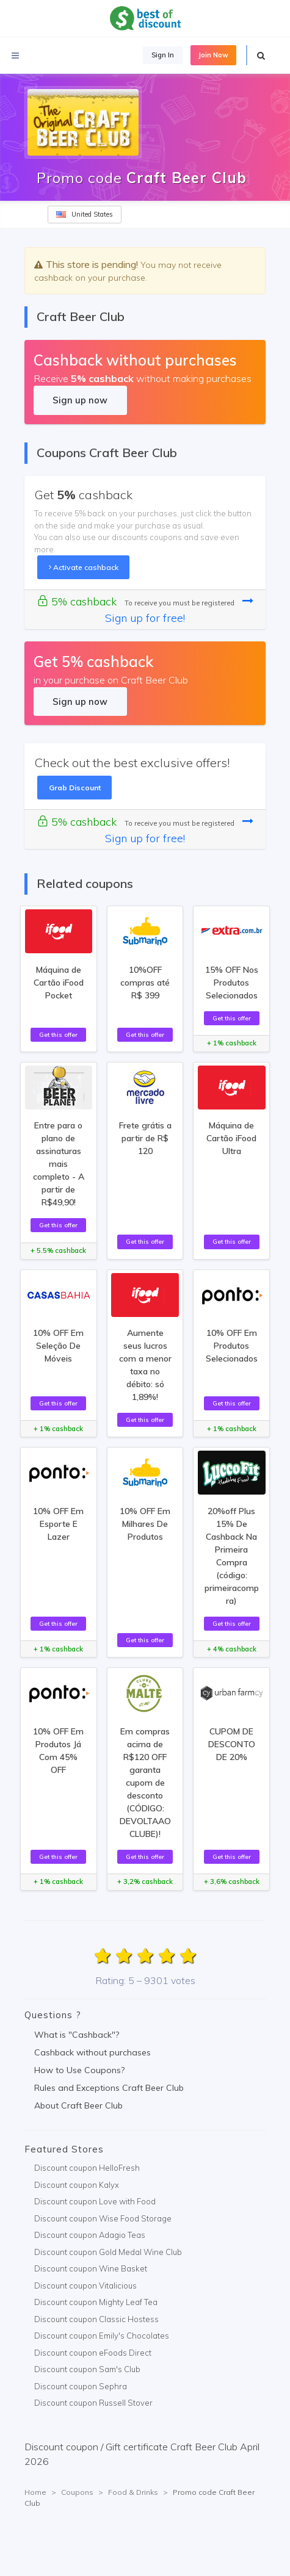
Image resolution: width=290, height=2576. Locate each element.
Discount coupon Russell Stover (93, 2403)
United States (84, 214)
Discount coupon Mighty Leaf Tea (96, 2302)
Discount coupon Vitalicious (85, 2285)
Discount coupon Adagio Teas (89, 2235)
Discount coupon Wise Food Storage (103, 2218)
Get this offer (58, 1034)
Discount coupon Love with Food (95, 2201)
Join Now (213, 55)
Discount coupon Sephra (80, 2386)
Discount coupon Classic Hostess (96, 2319)
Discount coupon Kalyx (76, 2185)
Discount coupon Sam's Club (87, 2369)
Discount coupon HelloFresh (87, 2168)
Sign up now (80, 400)
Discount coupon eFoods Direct (92, 2353)
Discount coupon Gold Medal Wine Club (108, 2252)
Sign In (162, 55)
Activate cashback (83, 567)
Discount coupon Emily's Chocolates (101, 2335)
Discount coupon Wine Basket (90, 2268)
